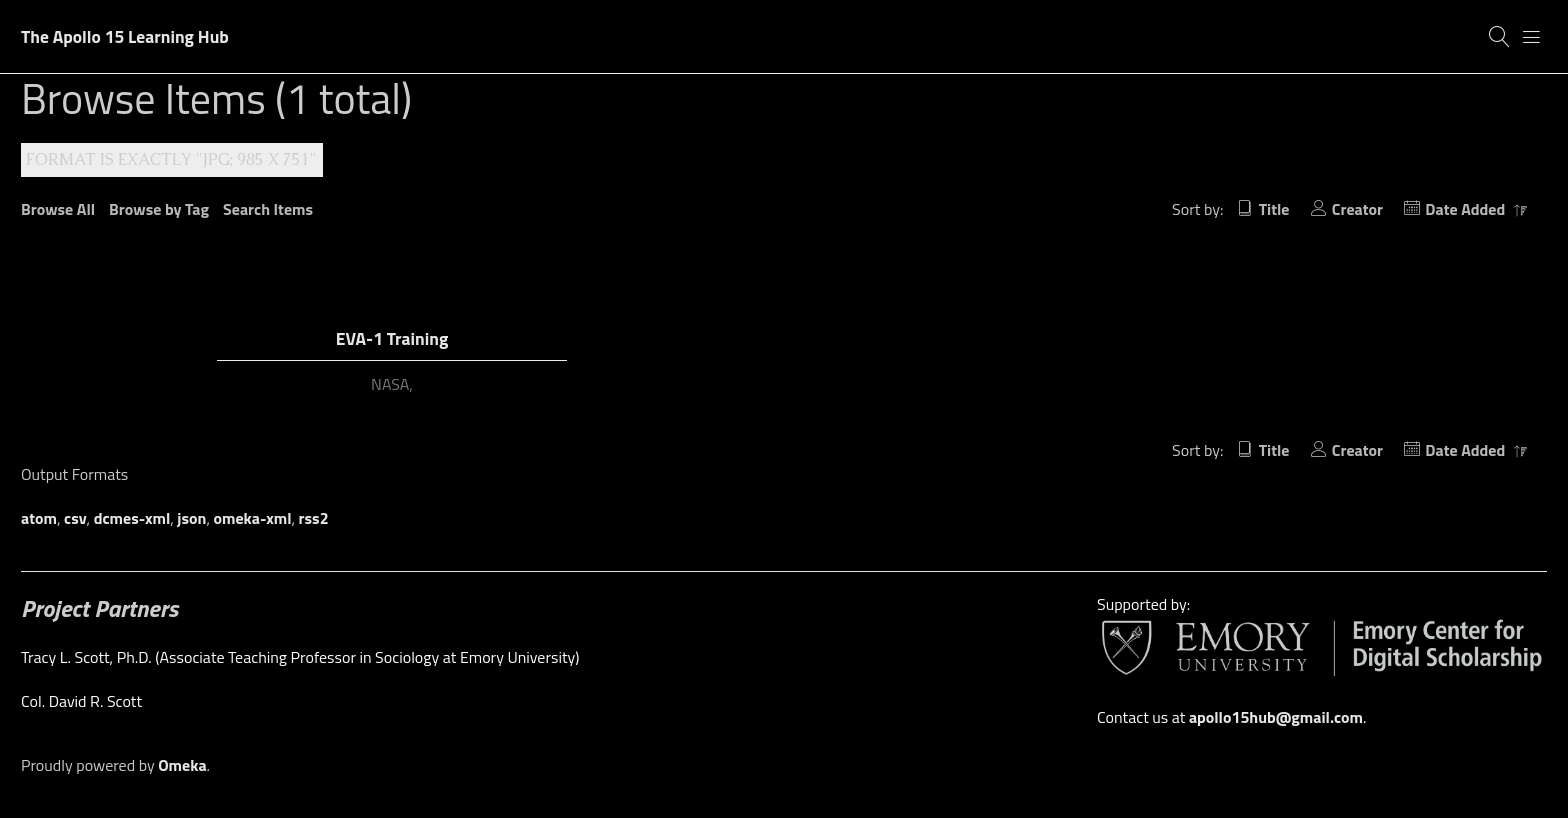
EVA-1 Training (392, 338)
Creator (1357, 209)
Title (1274, 209)
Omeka (182, 765)
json (191, 518)
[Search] (1500, 37)
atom (39, 518)
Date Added (1466, 209)
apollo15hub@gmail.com (1276, 717)
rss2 (314, 518)
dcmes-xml (132, 518)
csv (75, 518)
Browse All (58, 209)
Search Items (268, 209)
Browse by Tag (159, 209)
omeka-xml (253, 518)
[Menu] (1532, 37)
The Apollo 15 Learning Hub (125, 36)
